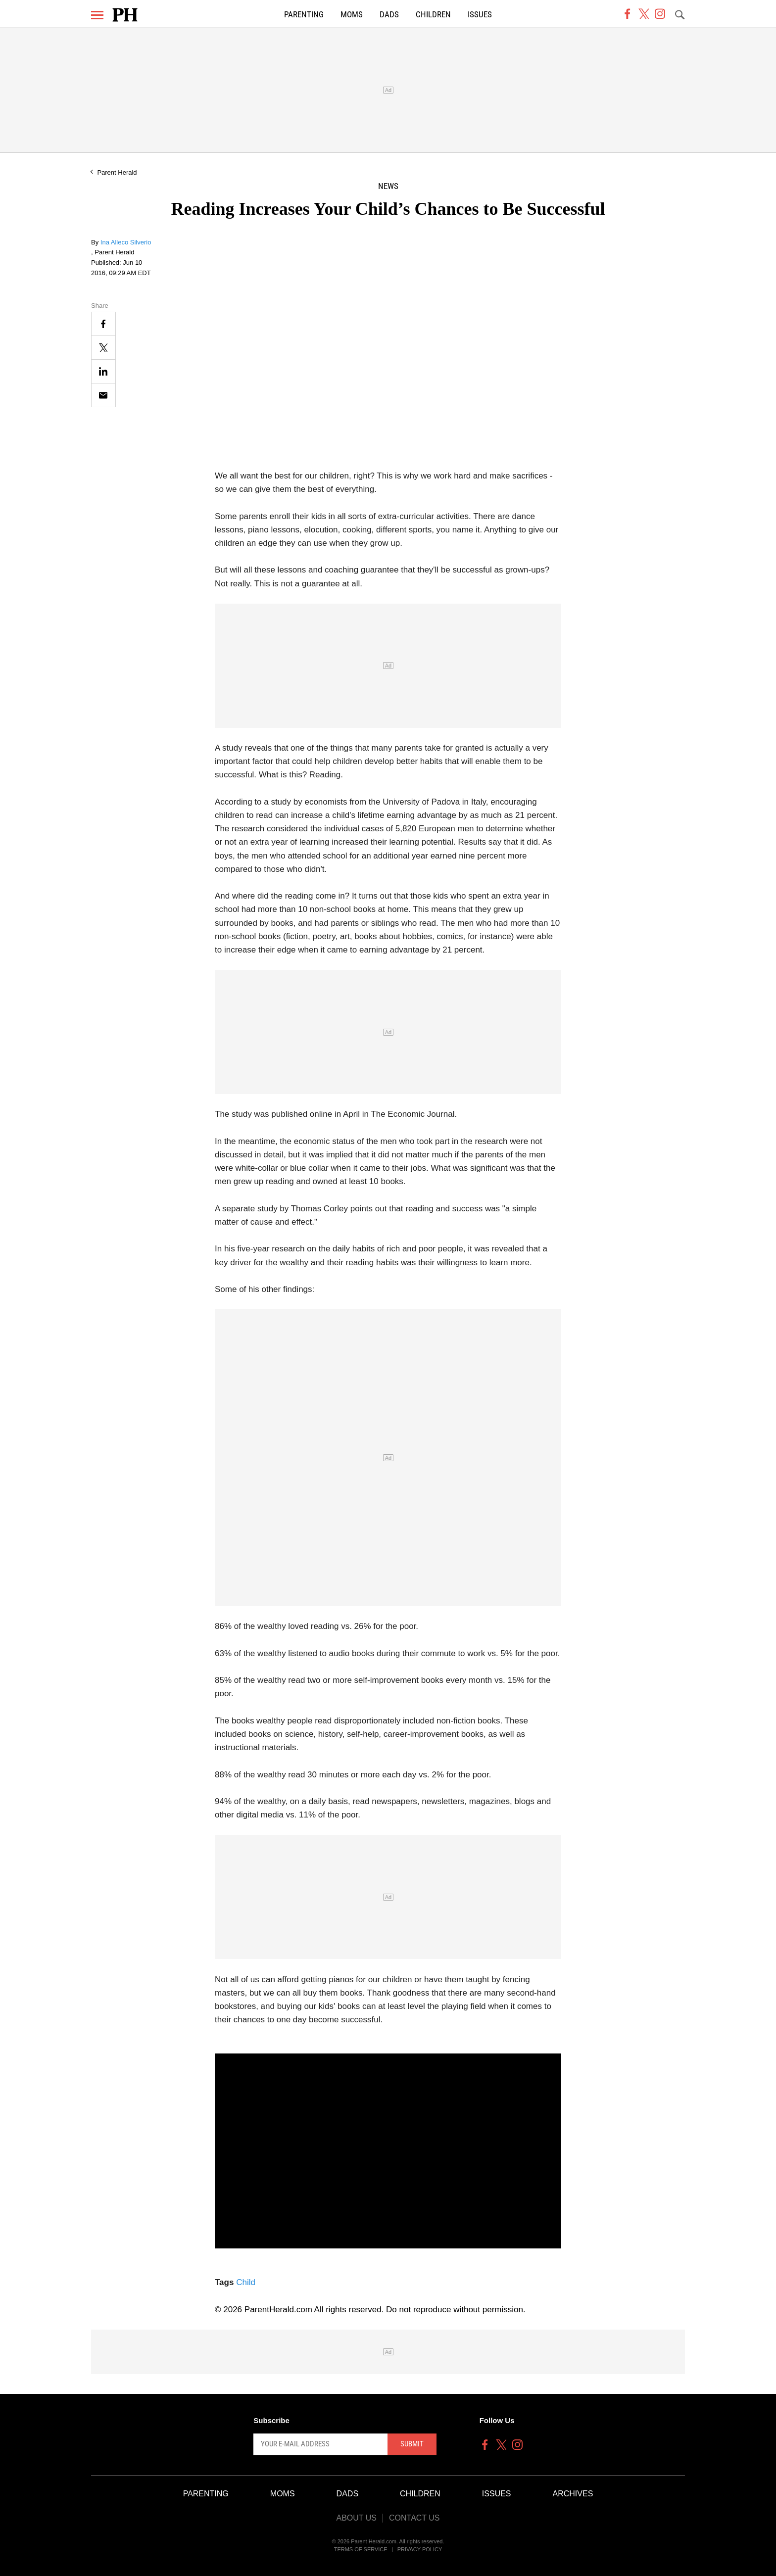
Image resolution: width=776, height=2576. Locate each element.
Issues (480, 14)
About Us (356, 2518)
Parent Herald (117, 172)
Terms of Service (361, 2549)
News (388, 186)
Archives (573, 2493)
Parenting (304, 14)
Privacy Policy (419, 2549)
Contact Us (414, 2518)
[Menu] (97, 15)
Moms (351, 14)
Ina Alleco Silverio (125, 242)
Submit (412, 2443)
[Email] (103, 395)
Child (245, 2282)
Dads (389, 14)
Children (433, 14)
